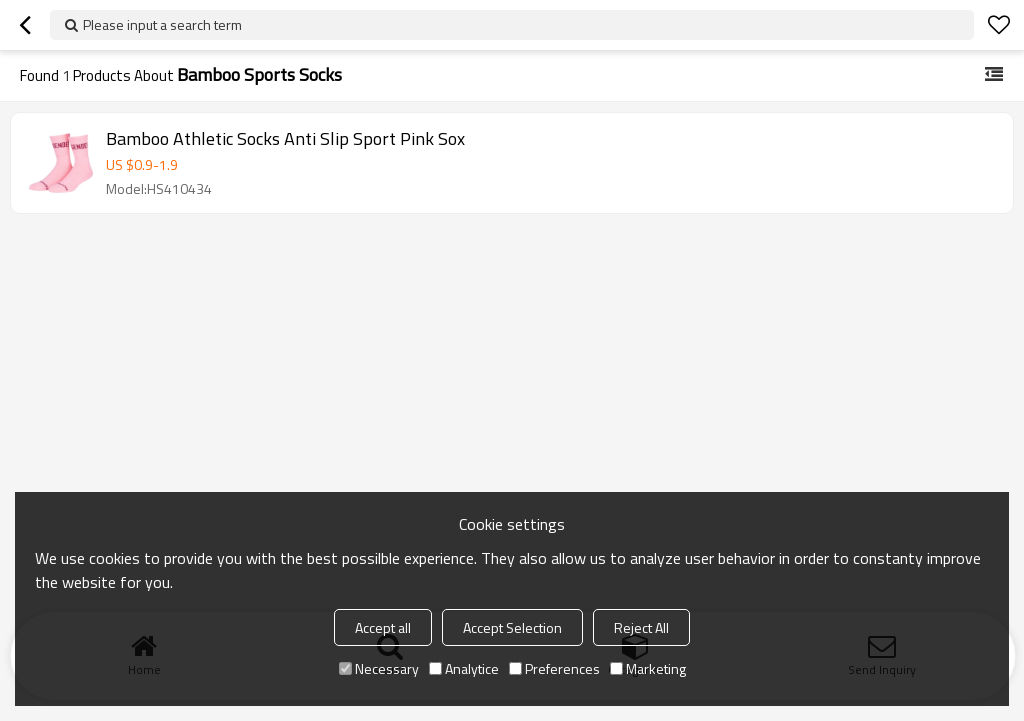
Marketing (648, 668)
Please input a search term (162, 24)
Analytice (464, 668)
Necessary (379, 668)
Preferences (554, 668)
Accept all (383, 627)
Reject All (641, 627)
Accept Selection (512, 627)
